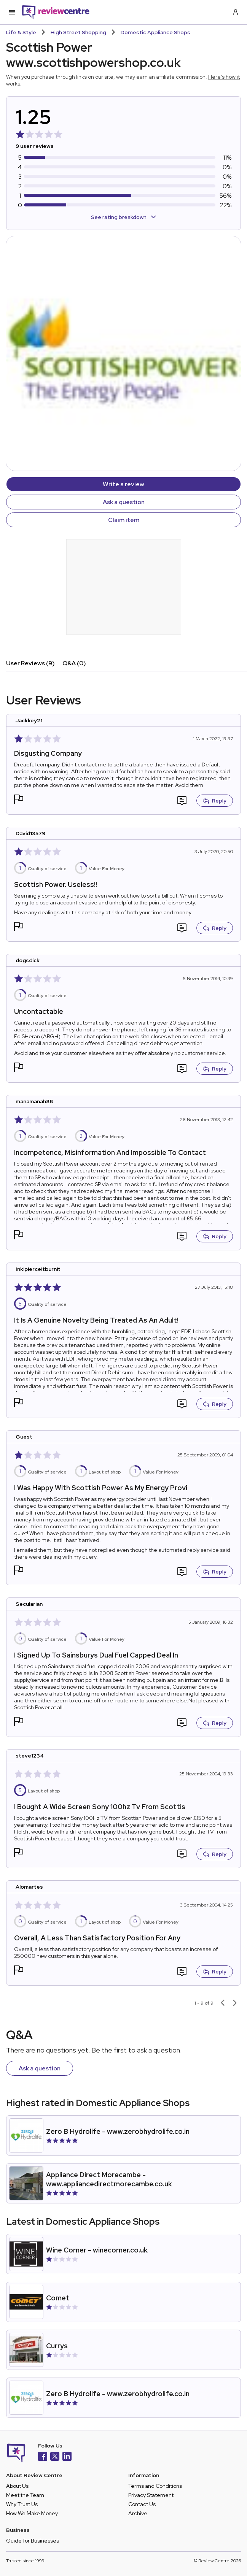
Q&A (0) (74, 663)
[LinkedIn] (67, 2457)
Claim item (123, 520)
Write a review (123, 484)
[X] (54, 2457)
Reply (214, 800)
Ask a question (124, 502)
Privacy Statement (151, 2495)
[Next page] (235, 2003)
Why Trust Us (22, 2504)
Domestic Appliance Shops (155, 32)
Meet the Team (25, 2495)
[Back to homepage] (55, 12)
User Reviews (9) (30, 663)
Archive (137, 2513)
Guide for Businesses (32, 2540)
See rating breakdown (123, 217)
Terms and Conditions (155, 2485)
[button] (18, 800)
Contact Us (142, 2504)
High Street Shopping (78, 32)
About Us (17, 2485)
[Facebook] (42, 2457)
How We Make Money (32, 2513)
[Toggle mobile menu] (12, 12)
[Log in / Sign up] (235, 12)
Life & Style (21, 32)
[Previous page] (223, 2003)
